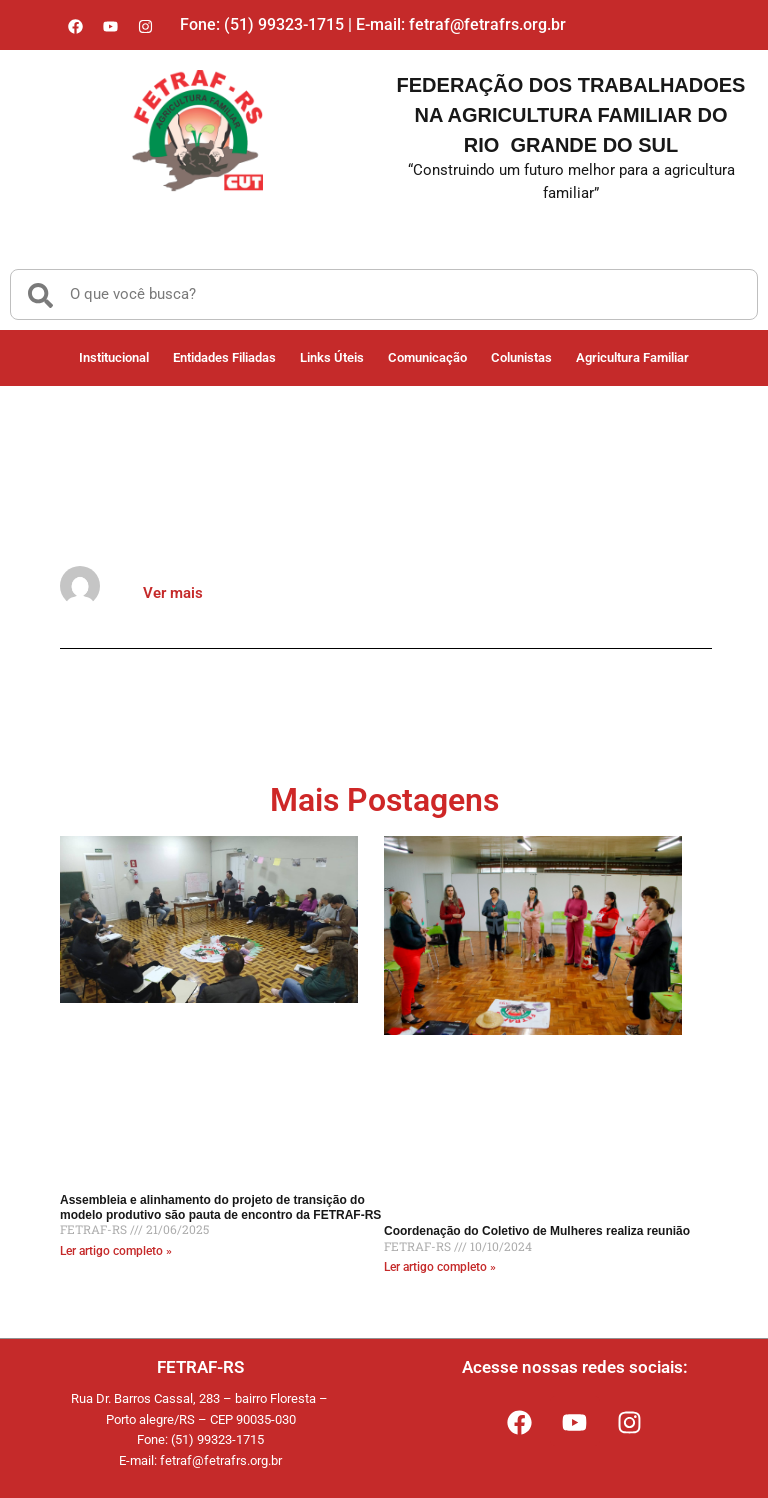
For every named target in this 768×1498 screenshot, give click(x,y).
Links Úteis (332, 357)
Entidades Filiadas (224, 357)
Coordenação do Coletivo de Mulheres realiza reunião (537, 1231)
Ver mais (173, 593)
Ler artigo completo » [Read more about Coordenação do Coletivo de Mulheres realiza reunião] (440, 1267)
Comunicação (427, 357)
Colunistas (521, 357)
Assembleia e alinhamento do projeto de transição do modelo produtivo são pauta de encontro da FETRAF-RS (220, 1207)
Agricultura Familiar (632, 357)
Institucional (114, 357)
